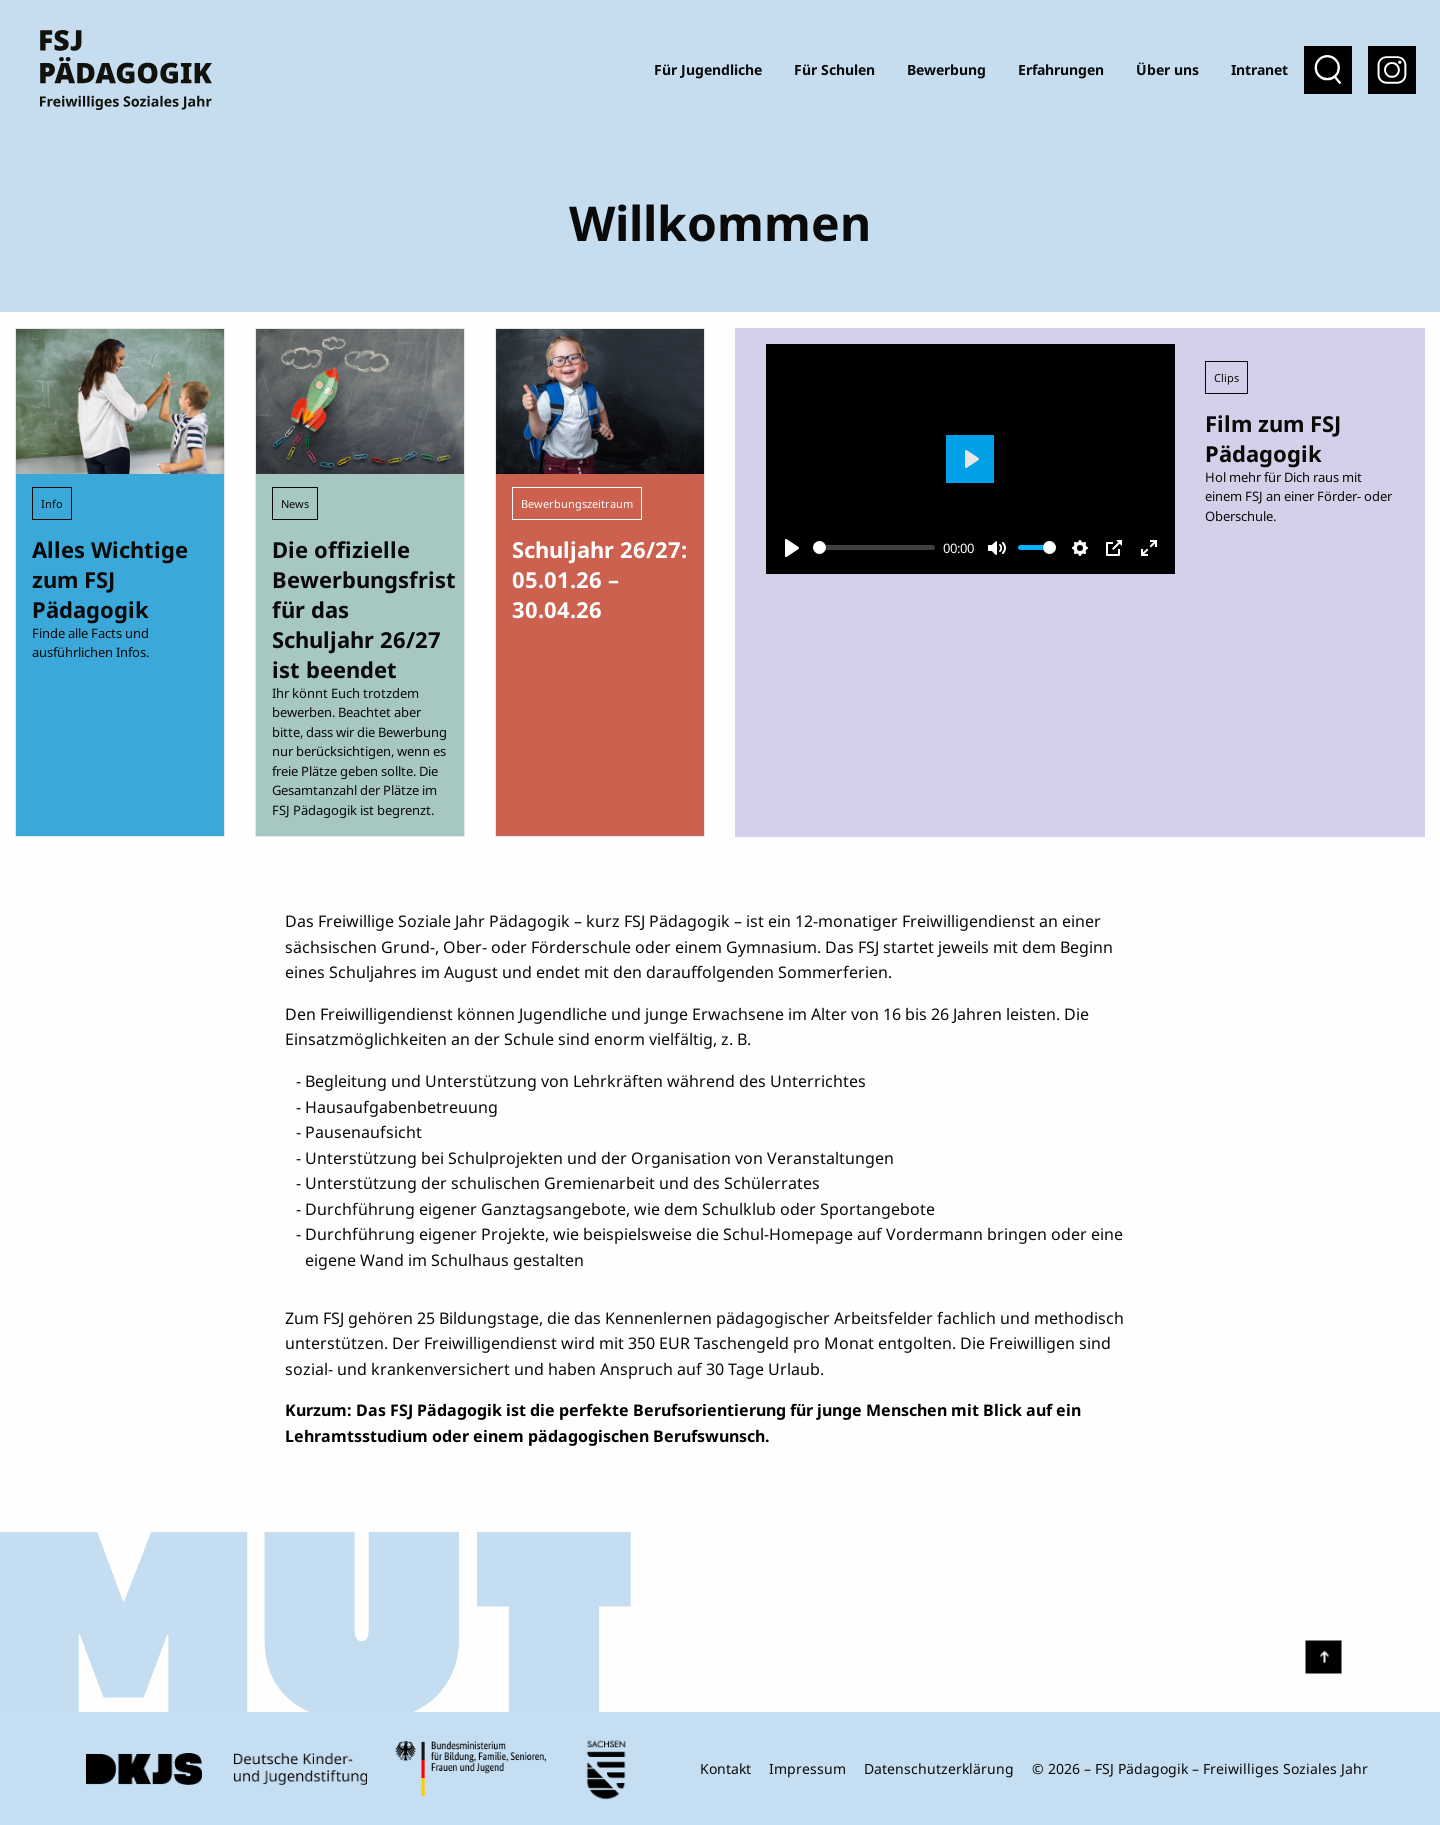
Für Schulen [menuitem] (834, 69)
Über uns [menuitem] (1167, 69)
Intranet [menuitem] (1259, 69)
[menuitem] (1392, 70)
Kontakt (725, 1768)
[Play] (792, 548)
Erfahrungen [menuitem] (1061, 69)
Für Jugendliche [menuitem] (708, 69)
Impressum (807, 1768)
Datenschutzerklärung (939, 1768)
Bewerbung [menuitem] (946, 69)
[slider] (874, 547)
